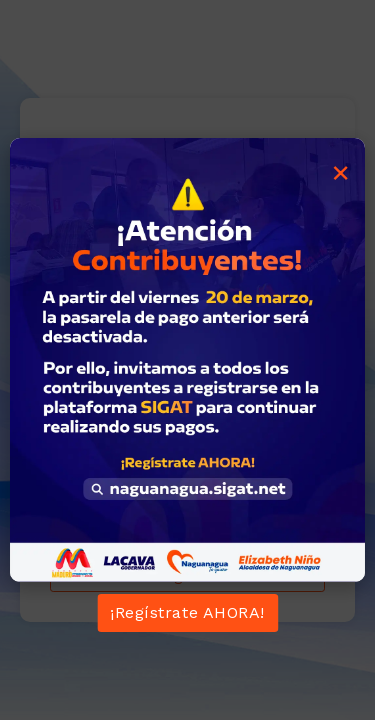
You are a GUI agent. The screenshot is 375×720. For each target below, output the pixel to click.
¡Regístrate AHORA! (187, 612)
